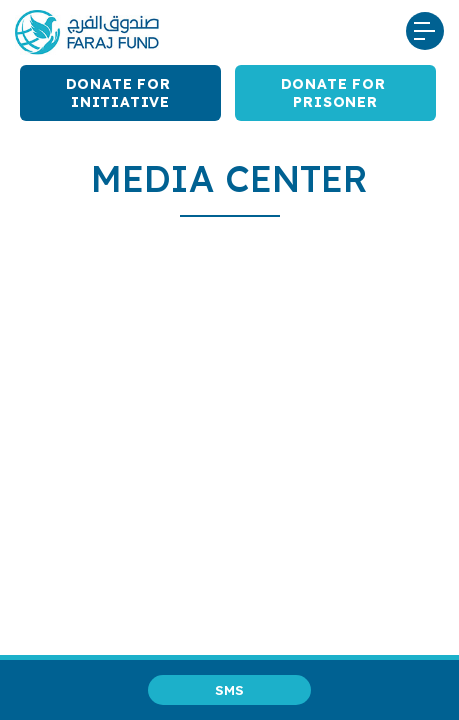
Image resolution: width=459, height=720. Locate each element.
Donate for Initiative (121, 93)
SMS (229, 690)
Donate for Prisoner (336, 93)
